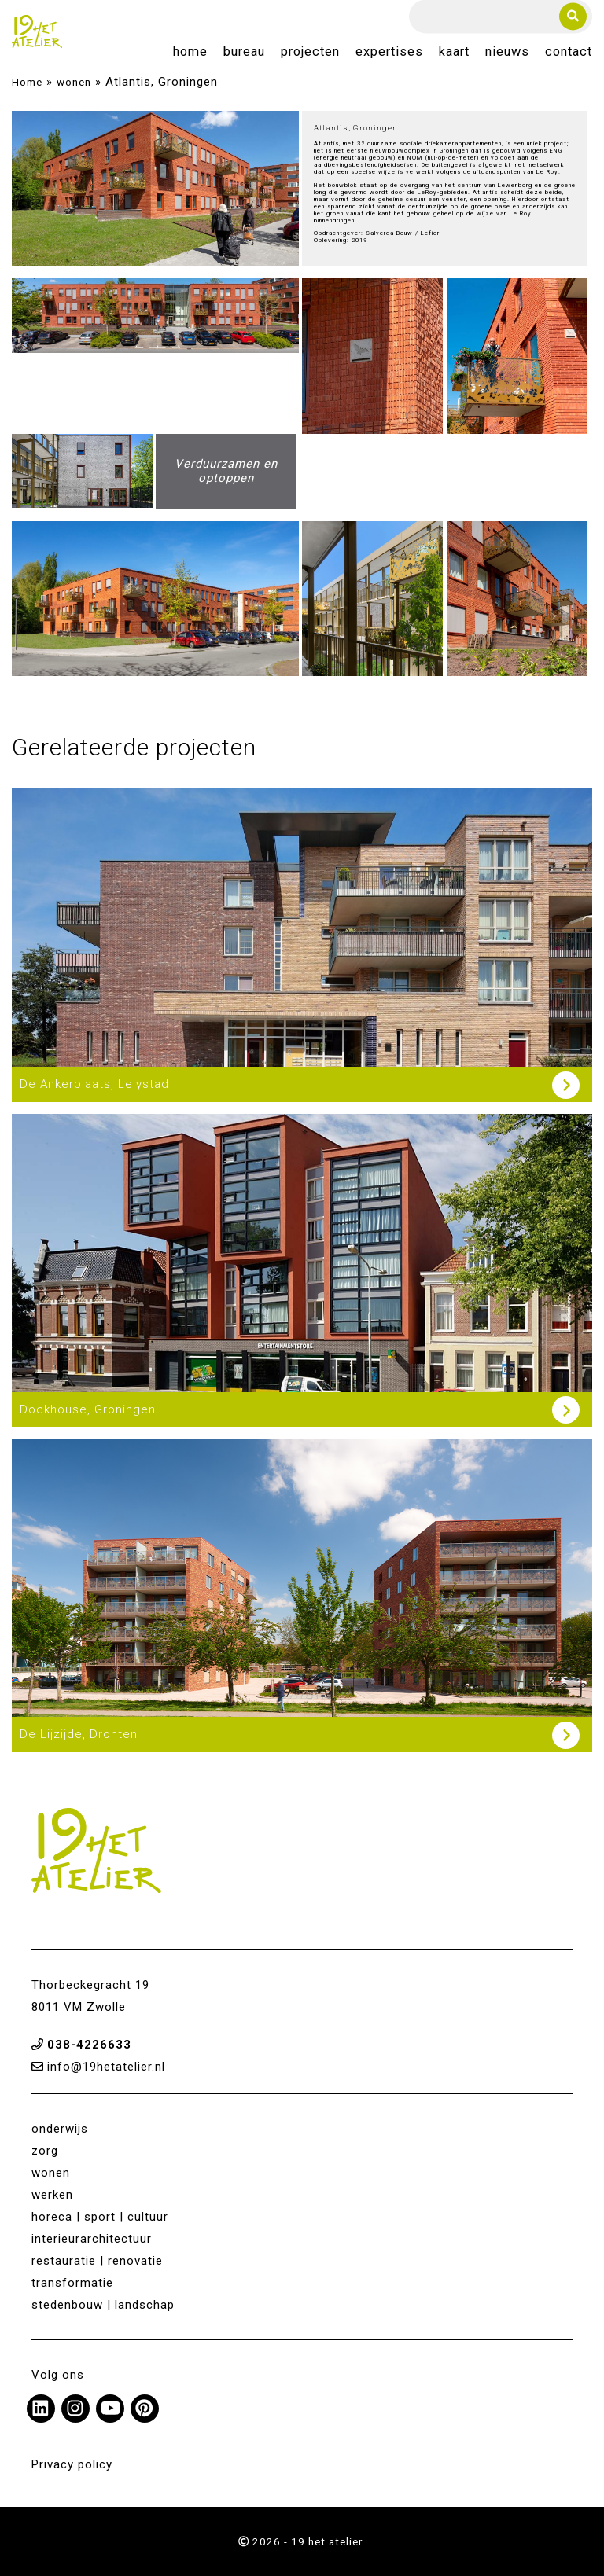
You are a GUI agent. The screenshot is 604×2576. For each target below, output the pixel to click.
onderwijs (59, 2129)
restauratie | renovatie (97, 2261)
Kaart (454, 52)
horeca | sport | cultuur (99, 2217)
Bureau (244, 52)
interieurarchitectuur (91, 2239)
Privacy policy (71, 2464)
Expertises (389, 52)
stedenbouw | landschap (103, 2305)
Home (190, 52)
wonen (74, 81)
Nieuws (507, 52)
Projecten (310, 52)
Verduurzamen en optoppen (226, 471)
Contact (568, 52)
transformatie (72, 2283)
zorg (44, 2151)
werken (52, 2195)
